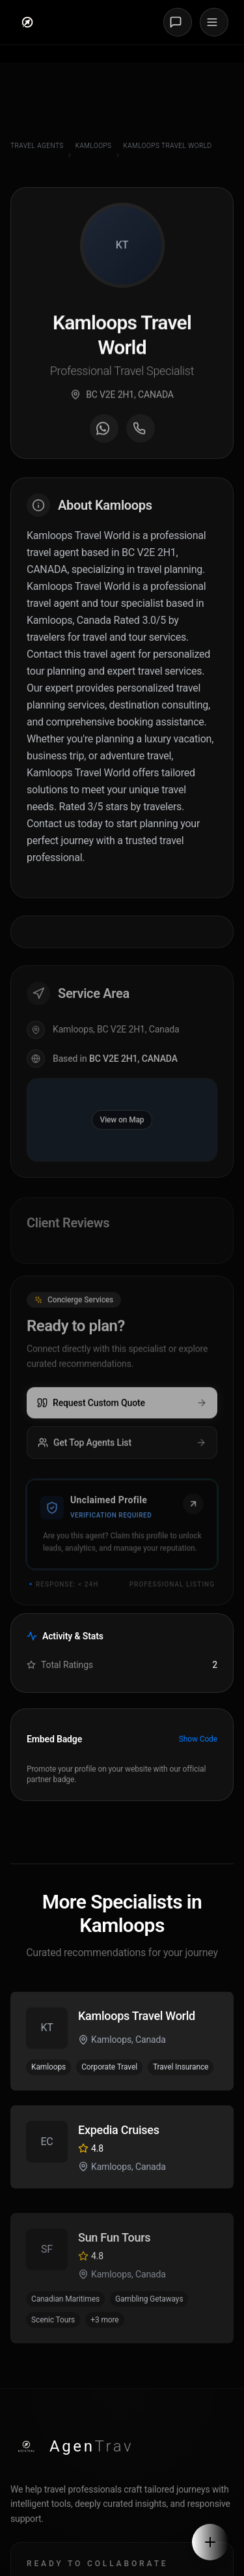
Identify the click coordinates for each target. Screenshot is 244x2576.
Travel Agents (37, 145)
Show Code (198, 1739)
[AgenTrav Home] (71, 2446)
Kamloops (93, 145)
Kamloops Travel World (168, 145)
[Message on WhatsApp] (104, 434)
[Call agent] (140, 434)
